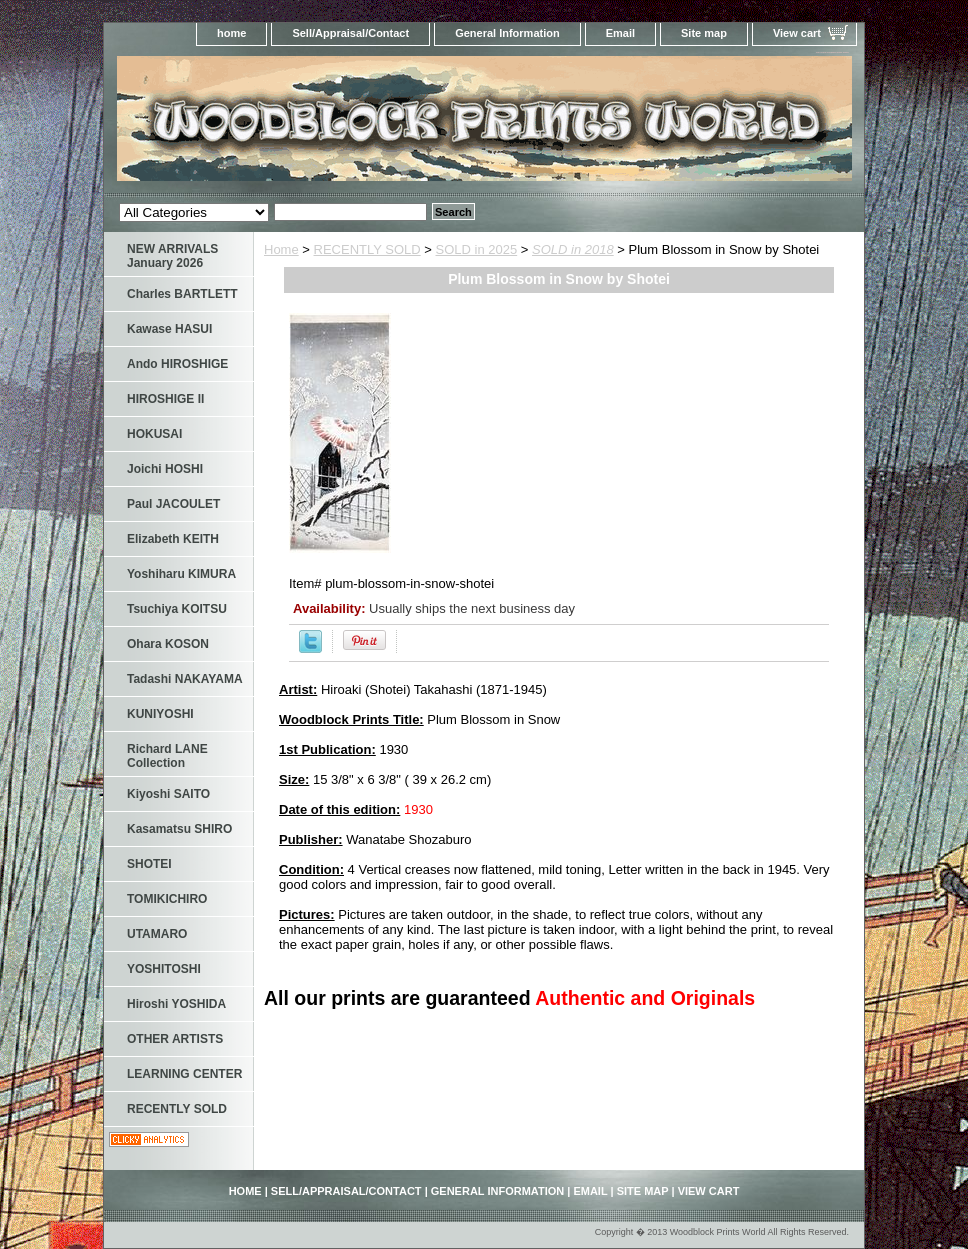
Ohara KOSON (168, 644)
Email (620, 33)
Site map (704, 33)
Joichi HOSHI (165, 469)
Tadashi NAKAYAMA (185, 679)
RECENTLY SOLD (367, 249)
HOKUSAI (154, 434)
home (231, 33)
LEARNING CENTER (184, 1074)
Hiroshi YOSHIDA (176, 1004)
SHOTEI (149, 864)
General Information (507, 33)
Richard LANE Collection (167, 756)
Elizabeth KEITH (173, 539)
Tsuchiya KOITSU (177, 609)
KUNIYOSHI (160, 714)
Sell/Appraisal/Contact (350, 33)
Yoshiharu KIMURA (181, 574)
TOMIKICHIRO (167, 899)
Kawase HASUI (169, 329)
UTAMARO (157, 934)
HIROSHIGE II (165, 399)
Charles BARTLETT (182, 294)
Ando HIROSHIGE (177, 364)
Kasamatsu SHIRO (179, 829)
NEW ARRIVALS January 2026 (172, 256)
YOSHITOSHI (164, 969)
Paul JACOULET (173, 504)
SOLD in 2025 (477, 249)
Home (281, 249)
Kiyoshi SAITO (168, 794)
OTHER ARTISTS (175, 1039)
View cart (797, 33)
